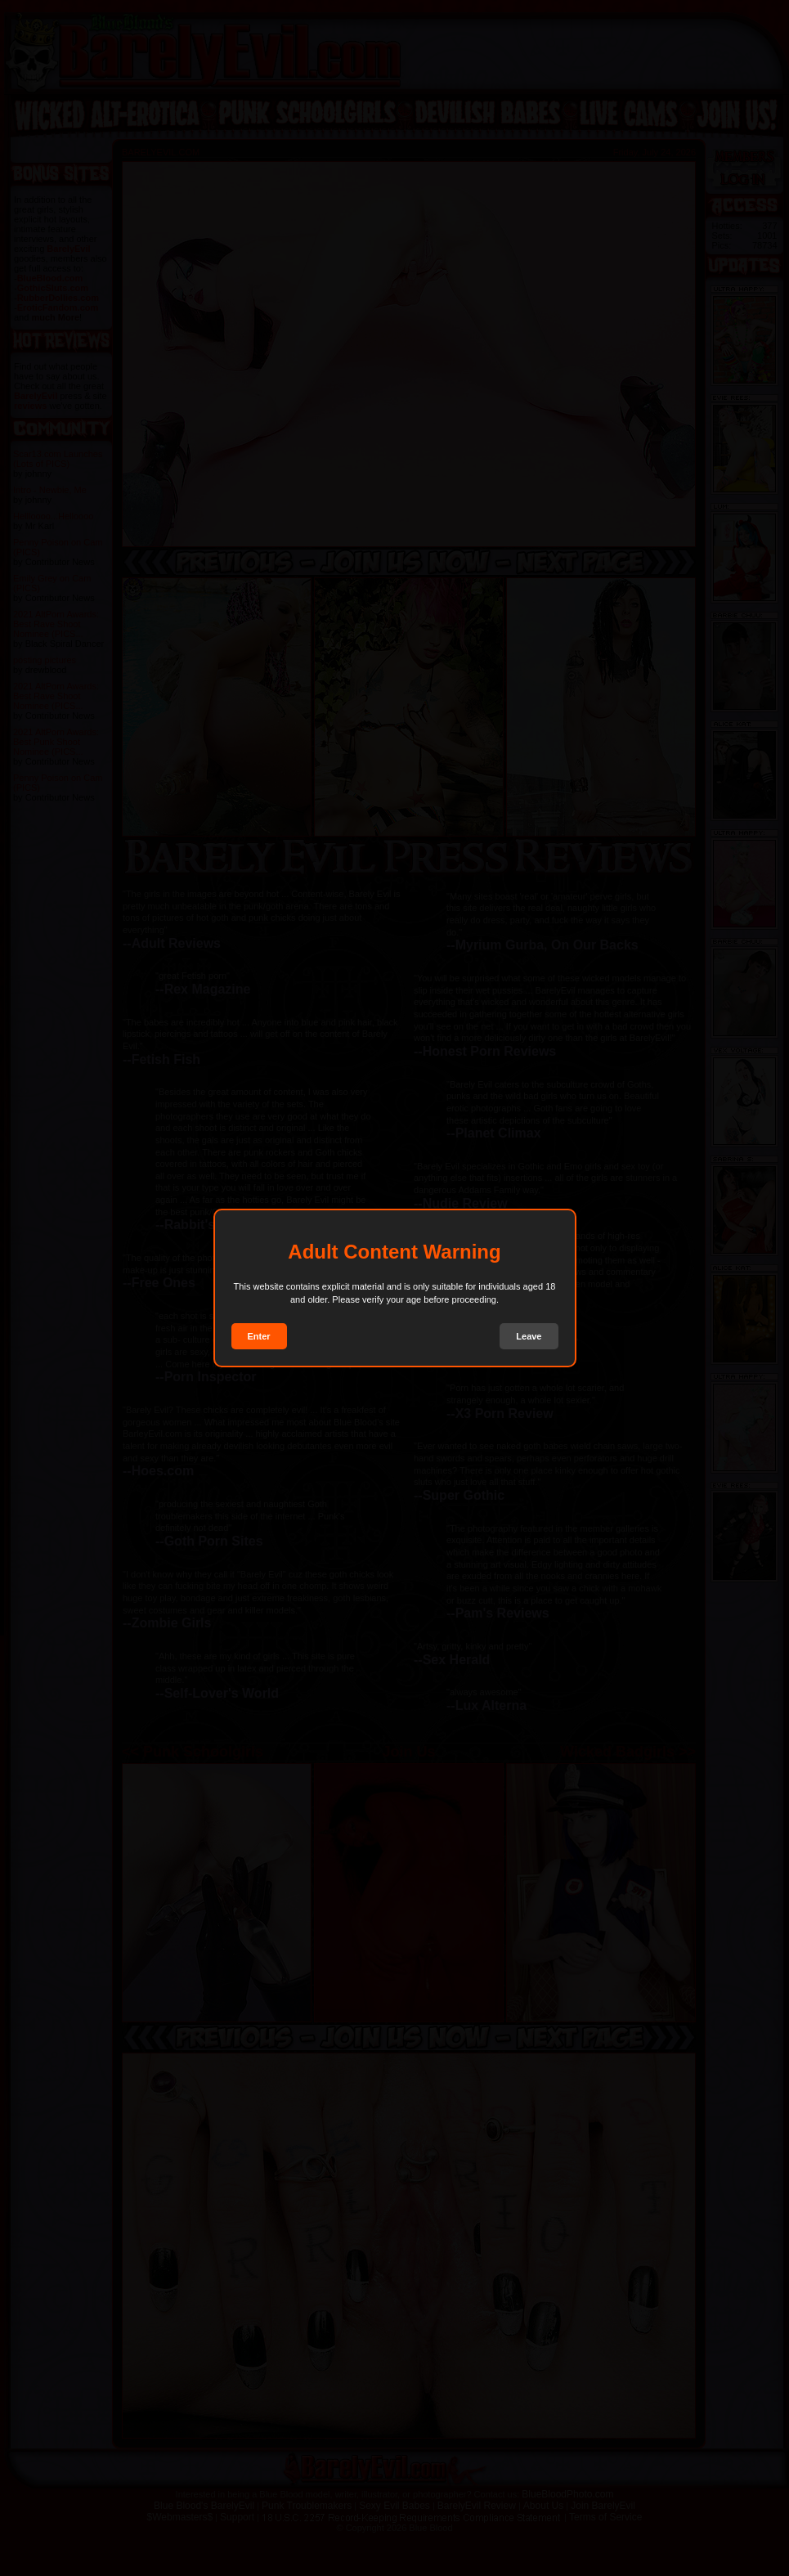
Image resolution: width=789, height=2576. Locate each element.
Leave (528, 1336)
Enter (259, 1336)
